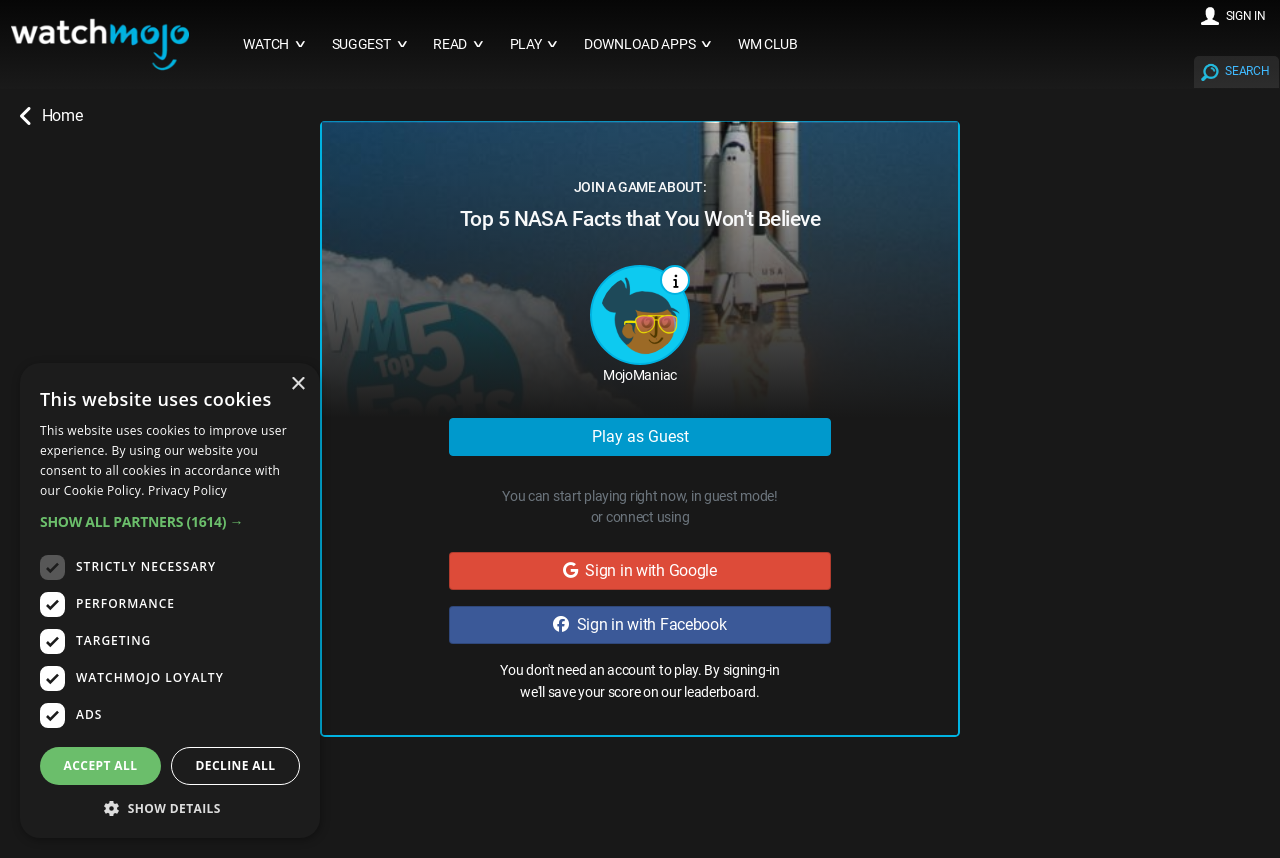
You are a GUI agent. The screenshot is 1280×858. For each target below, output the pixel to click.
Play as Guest (640, 436)
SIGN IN (1246, 16)
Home (51, 116)
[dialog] (170, 600)
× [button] (297, 384)
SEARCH (1247, 71)
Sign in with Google (640, 570)
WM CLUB (768, 44)
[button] (170, 521)
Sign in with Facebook (639, 624)
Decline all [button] (236, 765)
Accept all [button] (101, 765)
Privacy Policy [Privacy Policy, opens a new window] (187, 490)
